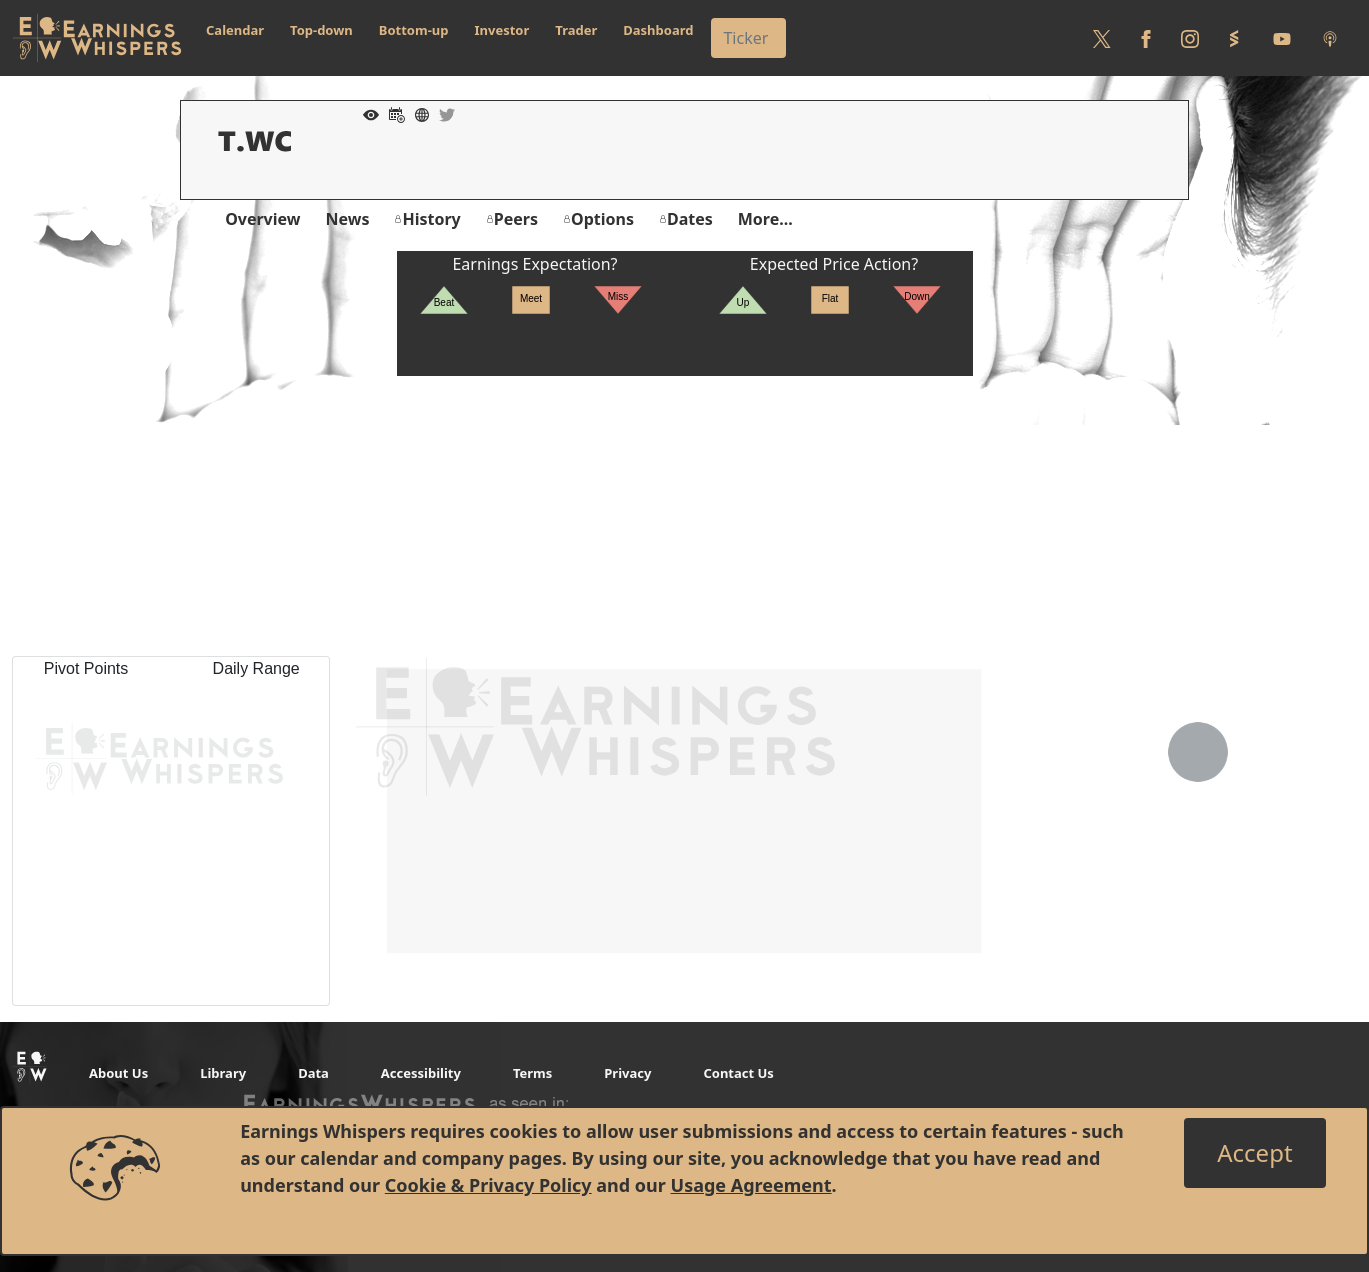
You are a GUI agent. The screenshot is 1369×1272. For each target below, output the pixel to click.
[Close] (1254, 1153)
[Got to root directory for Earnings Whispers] (97, 38)
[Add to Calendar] (392, 113)
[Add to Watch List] (366, 113)
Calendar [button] (235, 30)
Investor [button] (502, 30)
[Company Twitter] (442, 113)
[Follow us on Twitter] (1102, 38)
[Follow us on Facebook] (1146, 38)
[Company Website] (417, 113)
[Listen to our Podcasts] (1330, 38)
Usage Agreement (751, 1185)
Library (223, 1073)
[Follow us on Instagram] (1190, 38)
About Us (118, 1073)
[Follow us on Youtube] (1282, 38)
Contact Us (738, 1073)
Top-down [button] (321, 30)
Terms (532, 1073)
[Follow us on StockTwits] (1234, 38)
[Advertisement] (685, 516)
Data (313, 1073)
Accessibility (421, 1073)
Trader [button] (576, 30)
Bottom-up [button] (414, 30)
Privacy (627, 1073)
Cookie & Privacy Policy (488, 1185)
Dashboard (658, 30)
